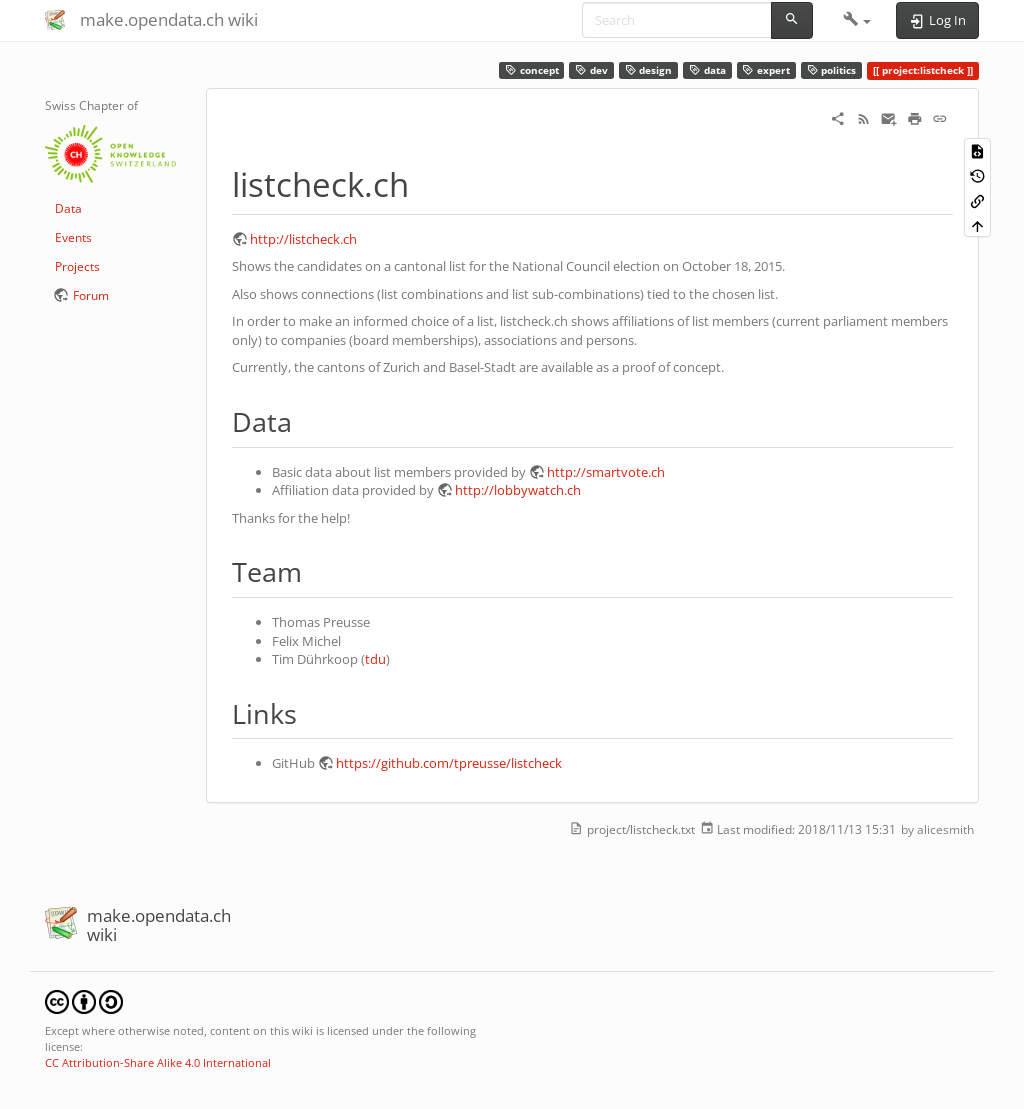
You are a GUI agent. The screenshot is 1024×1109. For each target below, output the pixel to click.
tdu (375, 659)
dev (591, 70)
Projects (77, 266)
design (649, 70)
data (707, 70)
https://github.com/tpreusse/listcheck (449, 763)
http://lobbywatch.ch (518, 490)
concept (532, 70)
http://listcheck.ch (303, 239)
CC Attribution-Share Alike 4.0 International (158, 1062)
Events (73, 237)
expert (766, 70)
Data (68, 208)
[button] (857, 20)
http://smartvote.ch (606, 472)
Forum (91, 295)
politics (832, 70)
